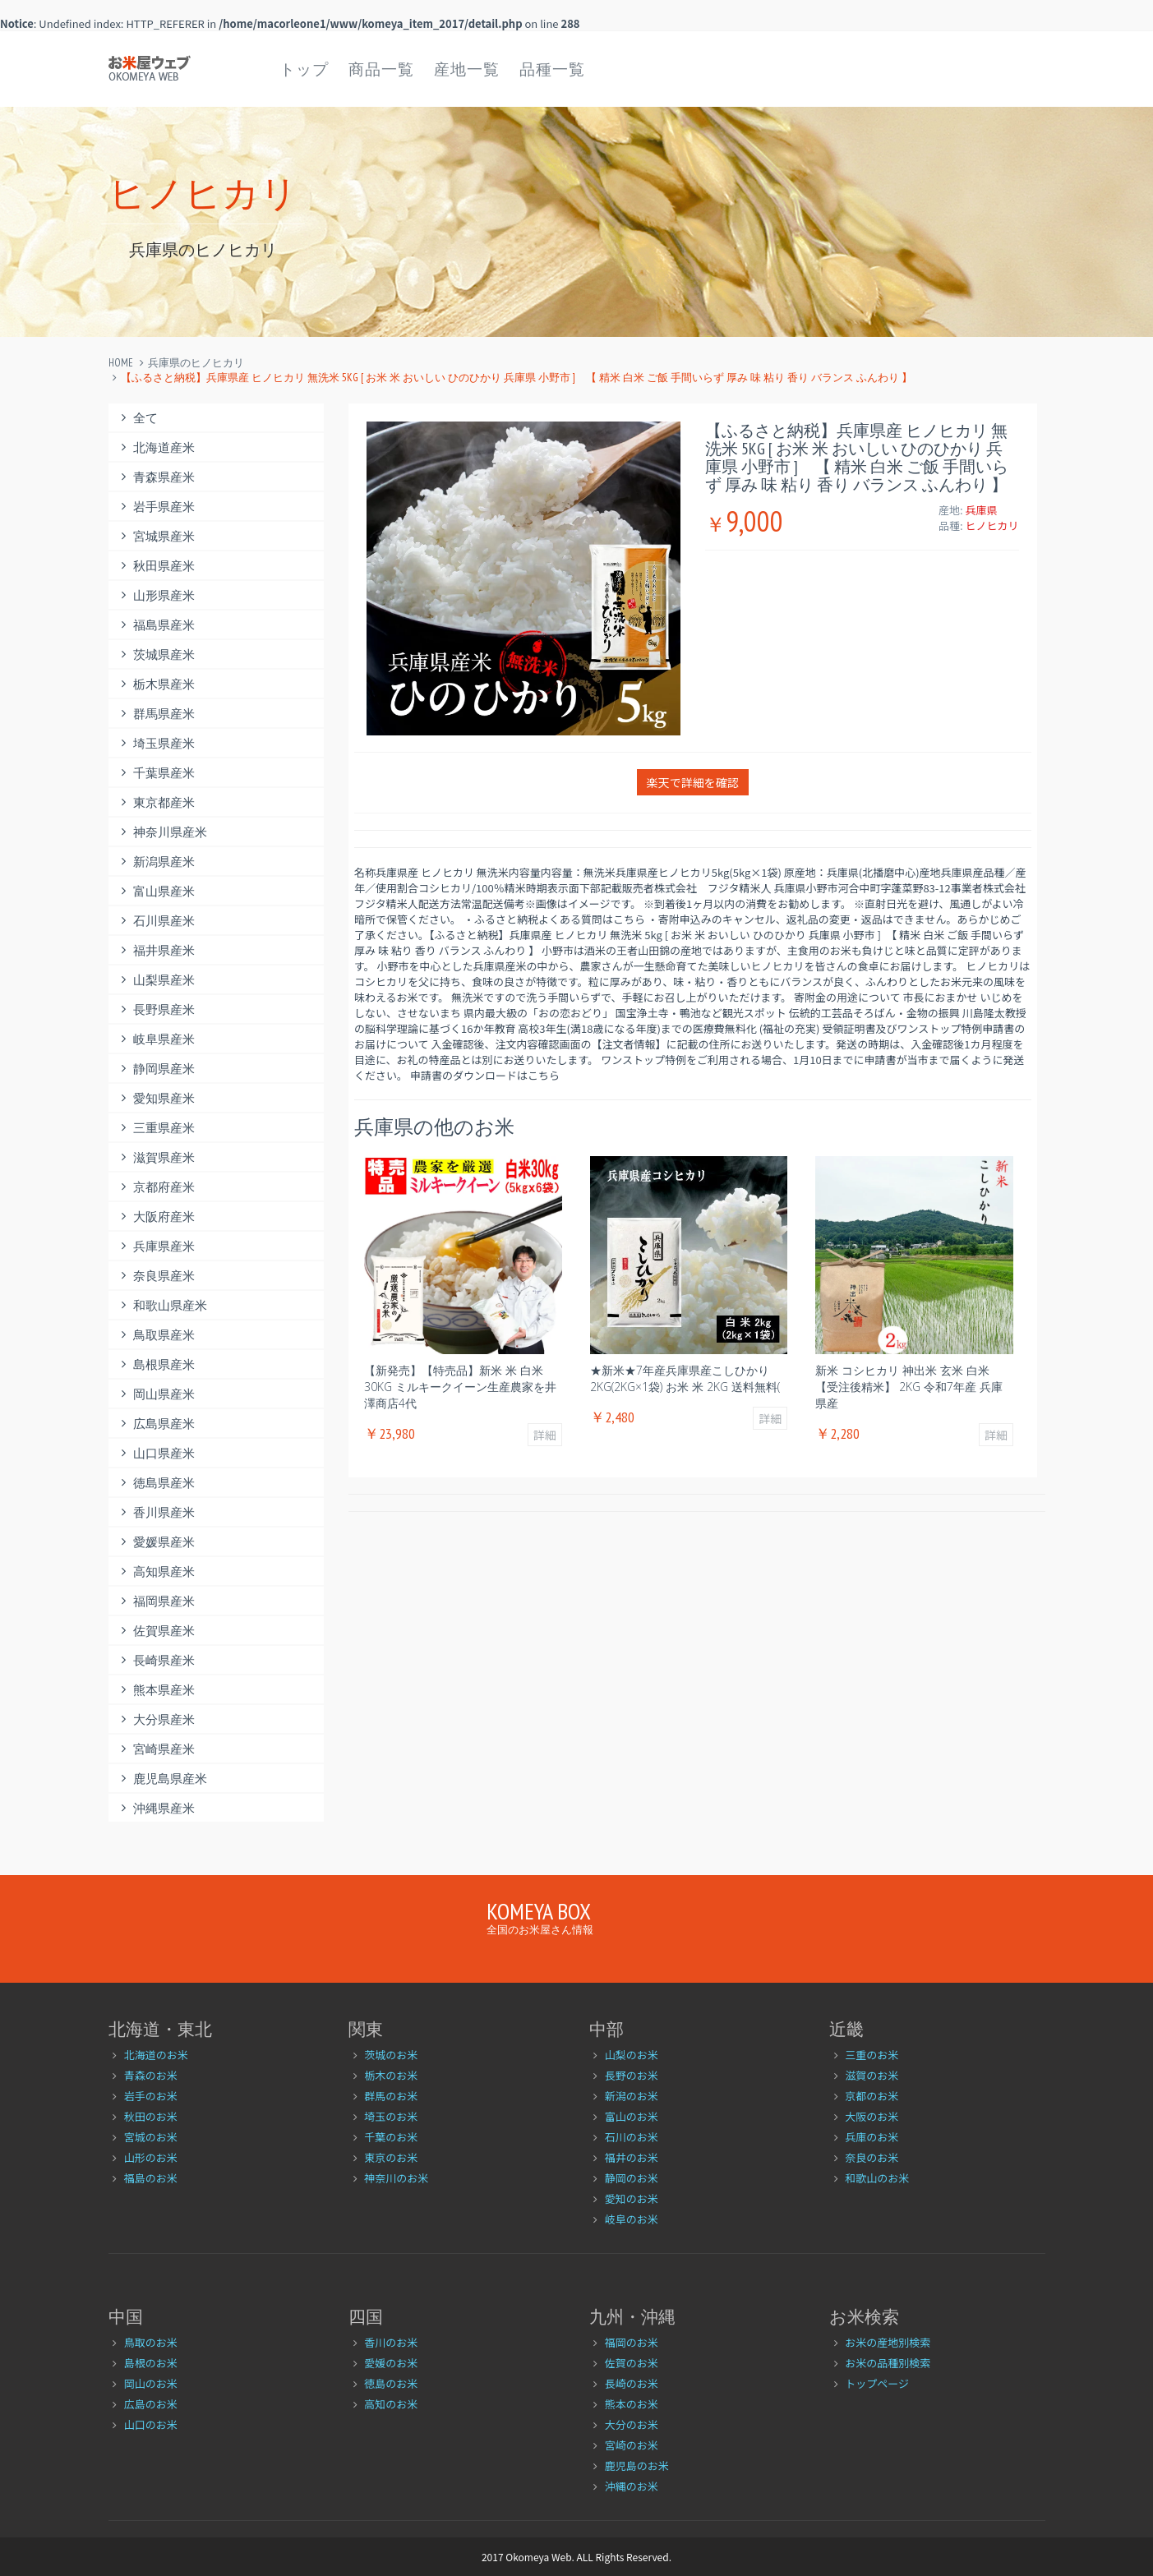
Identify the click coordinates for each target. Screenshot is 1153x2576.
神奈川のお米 (396, 2178)
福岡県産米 (156, 1601)
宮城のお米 (151, 2137)
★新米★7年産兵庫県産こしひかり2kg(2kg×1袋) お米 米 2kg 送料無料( (685, 1378)
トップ (304, 69)
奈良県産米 (156, 1275)
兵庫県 (981, 510)
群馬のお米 (390, 2096)
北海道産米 (156, 447)
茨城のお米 (390, 2054)
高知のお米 (390, 2404)
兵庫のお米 (871, 2137)
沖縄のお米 (631, 2486)
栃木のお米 (390, 2075)
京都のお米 (871, 2096)
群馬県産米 (156, 713)
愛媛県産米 (156, 1542)
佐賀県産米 (156, 1630)
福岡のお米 (631, 2342)
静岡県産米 (156, 1068)
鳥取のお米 (151, 2342)
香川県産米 (156, 1512)
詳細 (544, 1434)
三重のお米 (871, 2054)
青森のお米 (151, 2075)
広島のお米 (151, 2404)
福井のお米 (631, 2157)
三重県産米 (156, 1128)
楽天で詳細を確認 (693, 782)
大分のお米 (631, 2424)
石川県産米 (156, 921)
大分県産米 (156, 1719)
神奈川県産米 (162, 832)
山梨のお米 (631, 2054)
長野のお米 (631, 2075)
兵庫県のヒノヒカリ (196, 363)
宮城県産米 (156, 536)
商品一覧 (381, 69)
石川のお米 (631, 2137)
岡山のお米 (151, 2383)
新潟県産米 (156, 861)
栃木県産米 (156, 684)
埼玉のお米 (390, 2116)
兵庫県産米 (156, 1246)
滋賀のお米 (871, 2075)
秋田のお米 (151, 2116)
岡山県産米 (156, 1394)
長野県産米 (156, 1009)
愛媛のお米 (390, 2363)
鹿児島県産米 (162, 1778)
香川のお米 (390, 2342)
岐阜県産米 (156, 1039)
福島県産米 (156, 625)
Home (120, 363)
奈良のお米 (871, 2157)
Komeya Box (539, 1911)
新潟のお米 (631, 2096)
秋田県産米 (156, 566)
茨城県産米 (156, 654)
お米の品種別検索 (887, 2363)
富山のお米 (631, 2116)
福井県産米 (156, 950)
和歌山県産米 (162, 1305)
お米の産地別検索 (887, 2342)
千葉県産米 (156, 773)
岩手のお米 (151, 2096)
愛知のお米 (631, 2198)
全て (138, 418)
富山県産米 (156, 891)
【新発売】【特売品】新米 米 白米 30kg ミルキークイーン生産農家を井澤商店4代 (460, 1386)
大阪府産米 (156, 1216)
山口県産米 (156, 1453)
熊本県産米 (156, 1690)
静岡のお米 (631, 2178)
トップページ (877, 2383)
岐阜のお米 (631, 2219)
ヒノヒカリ (991, 525)
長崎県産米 (156, 1660)
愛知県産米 (156, 1098)
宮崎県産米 (156, 1749)
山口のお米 (151, 2424)
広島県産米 (156, 1423)
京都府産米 (156, 1187)
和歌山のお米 (877, 2178)
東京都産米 (156, 802)
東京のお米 (390, 2157)
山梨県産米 (156, 980)
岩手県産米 (156, 506)
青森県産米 (156, 477)
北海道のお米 (156, 2054)
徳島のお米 (390, 2383)
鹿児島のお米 (637, 2465)
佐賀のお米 (631, 2363)
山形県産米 (156, 595)
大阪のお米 (871, 2116)
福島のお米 (151, 2178)
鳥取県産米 (156, 1335)
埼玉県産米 (156, 743)
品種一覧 (552, 69)
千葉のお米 (390, 2137)
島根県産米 (156, 1364)
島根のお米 (151, 2363)
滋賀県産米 (156, 1157)
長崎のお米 (631, 2383)
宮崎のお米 (631, 2445)
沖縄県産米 (156, 1808)
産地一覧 (467, 69)
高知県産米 (156, 1571)
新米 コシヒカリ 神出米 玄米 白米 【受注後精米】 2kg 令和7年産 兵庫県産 (909, 1386)
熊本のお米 (631, 2404)
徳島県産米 (156, 1483)
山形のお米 (151, 2157)
